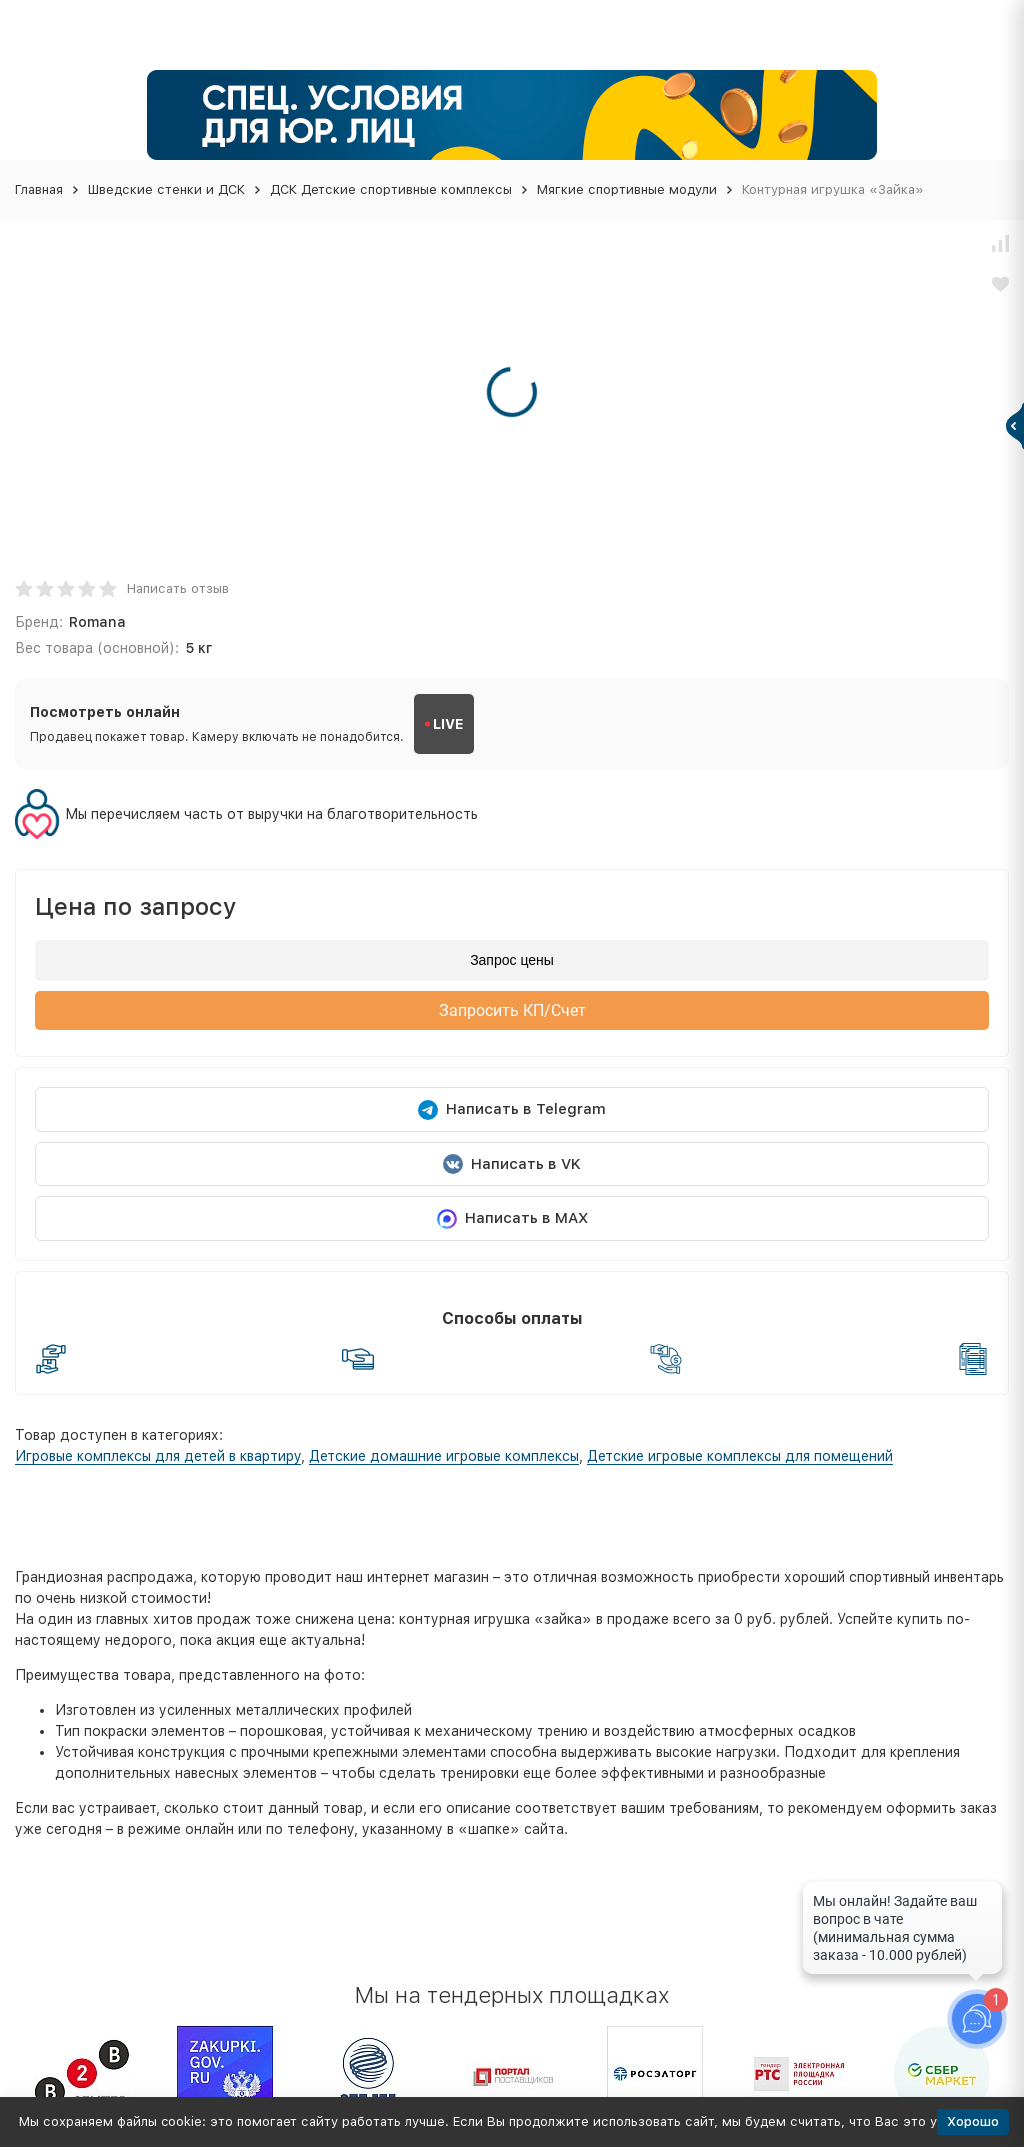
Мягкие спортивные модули (627, 189)
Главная (39, 189)
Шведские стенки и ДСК (166, 189)
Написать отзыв (178, 588)
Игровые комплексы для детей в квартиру (158, 1456)
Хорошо (973, 2121)
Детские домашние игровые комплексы (444, 1456)
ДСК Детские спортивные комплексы (391, 189)
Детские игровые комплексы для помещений (740, 1456)
